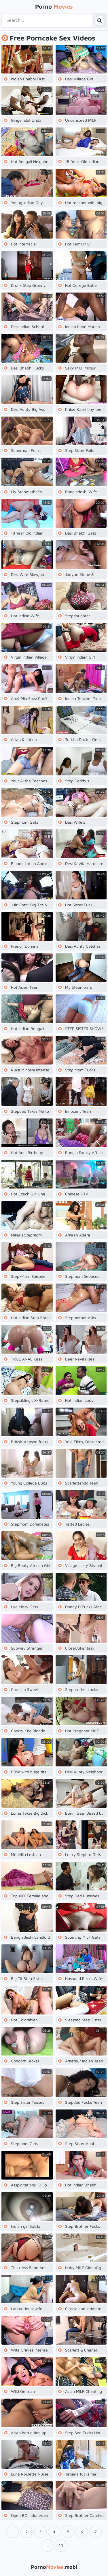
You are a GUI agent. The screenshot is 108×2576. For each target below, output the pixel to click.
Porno (54, 6)
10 (61, 2545)
